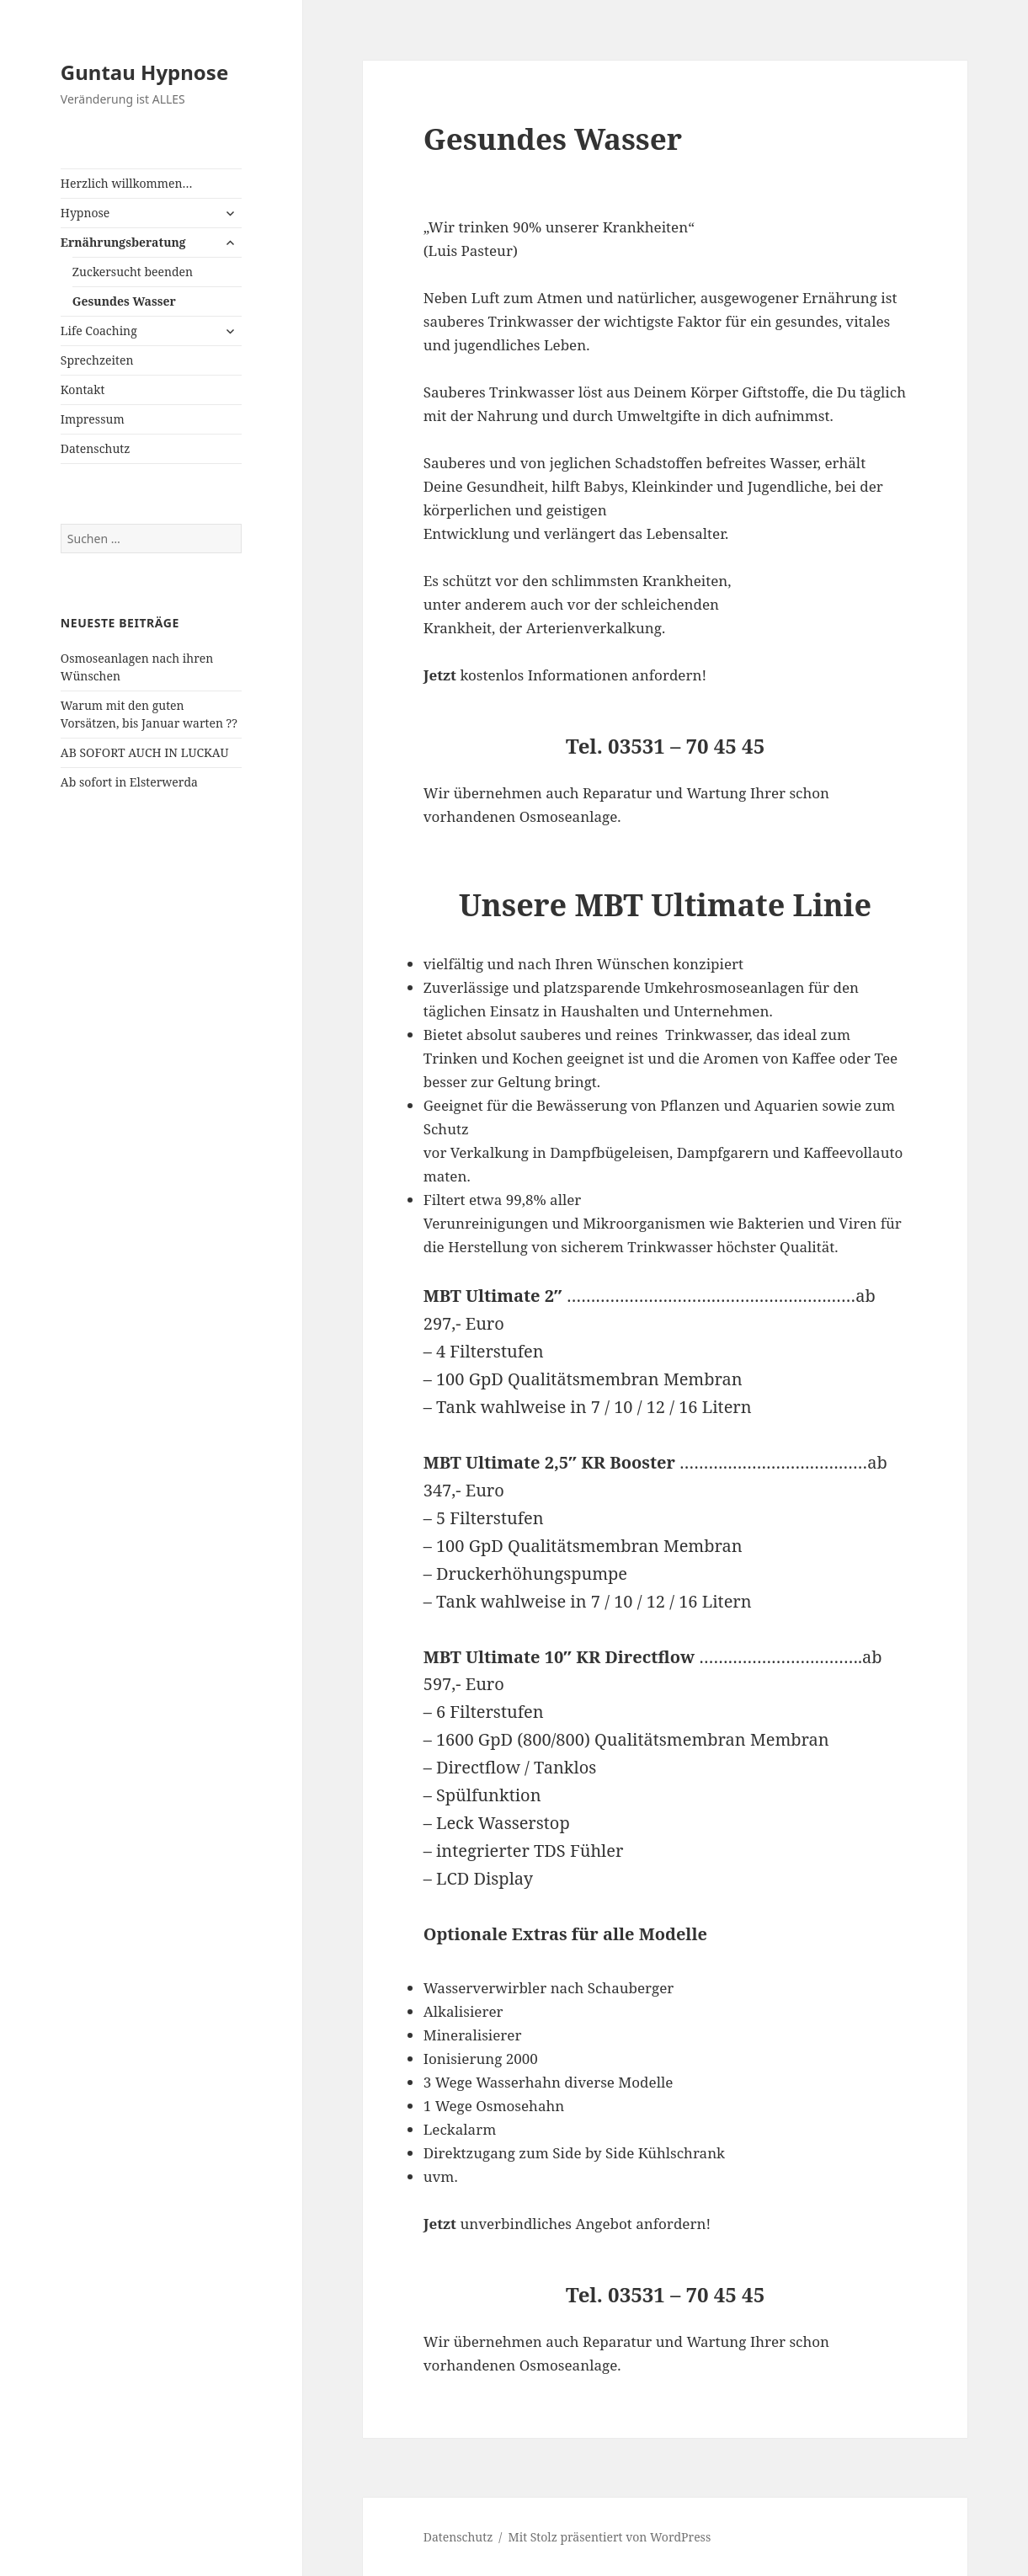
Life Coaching (99, 331)
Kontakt (83, 389)
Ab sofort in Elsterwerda (129, 782)
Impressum (93, 419)
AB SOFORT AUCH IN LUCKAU (145, 752)
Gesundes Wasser (124, 301)
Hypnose (85, 213)
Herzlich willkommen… (127, 183)
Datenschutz (95, 448)
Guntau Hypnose (144, 72)
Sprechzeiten (97, 360)
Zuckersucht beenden (132, 272)
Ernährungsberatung (123, 242)
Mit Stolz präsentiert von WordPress (610, 2537)
